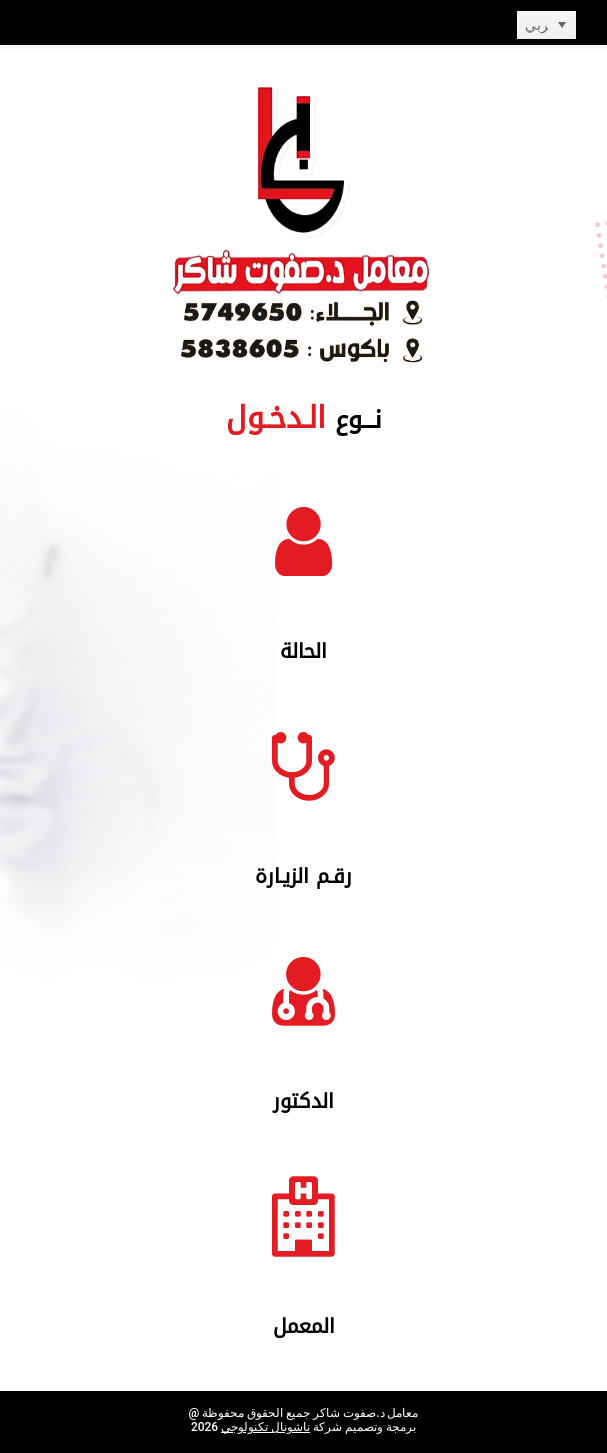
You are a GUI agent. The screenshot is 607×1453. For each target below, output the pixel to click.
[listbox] (546, 25)
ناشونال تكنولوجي (265, 1427)
